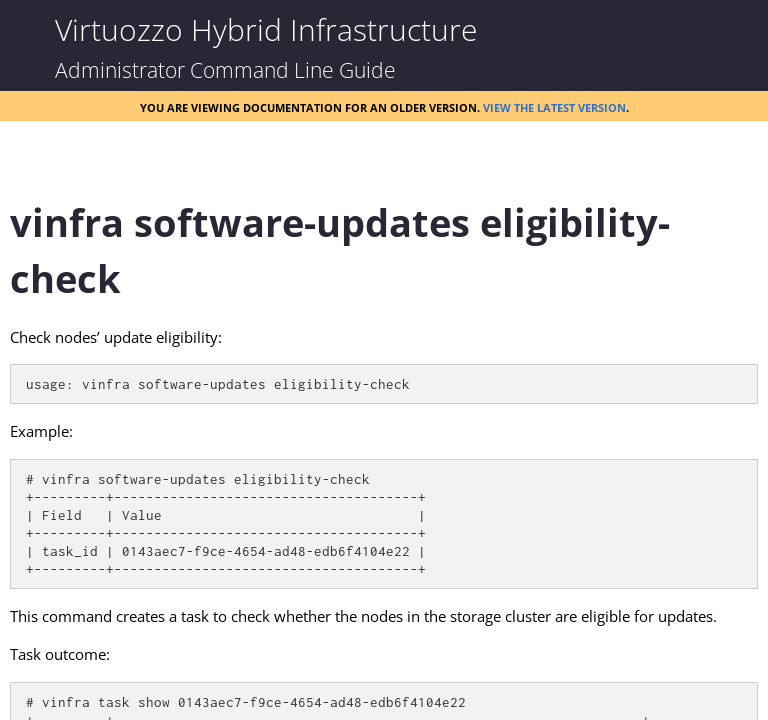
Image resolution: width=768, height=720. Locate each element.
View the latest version (554, 106)
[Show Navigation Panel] (30, 30)
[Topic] (384, 443)
